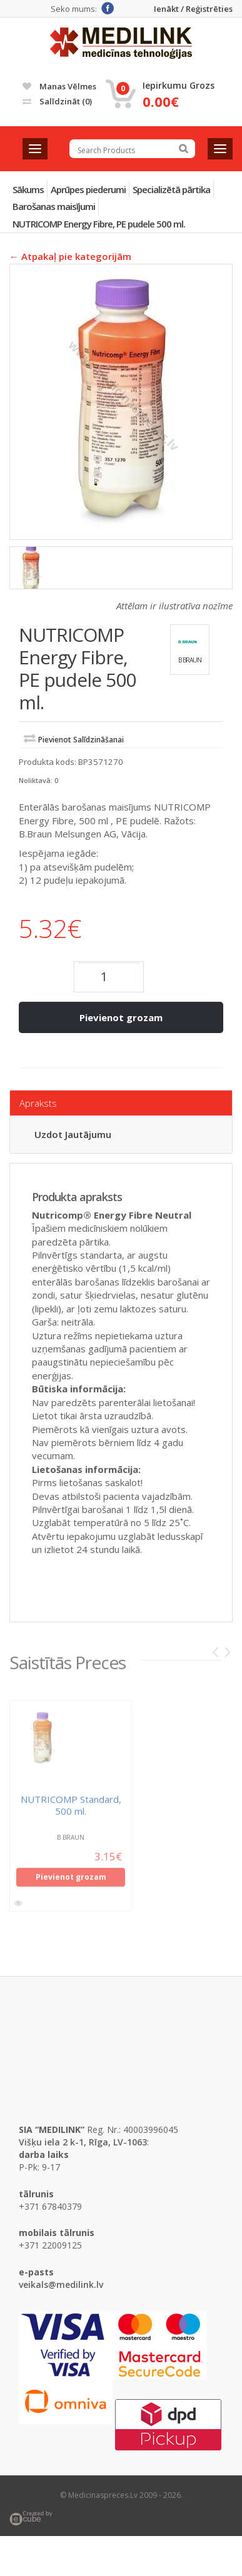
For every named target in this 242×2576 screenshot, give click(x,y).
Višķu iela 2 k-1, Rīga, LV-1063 (83, 2142)
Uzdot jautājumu (72, 1134)
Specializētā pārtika (171, 189)
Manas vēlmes (59, 86)
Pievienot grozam (121, 1017)
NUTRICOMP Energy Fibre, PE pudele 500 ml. (99, 223)
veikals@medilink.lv (61, 2284)
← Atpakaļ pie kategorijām (70, 256)
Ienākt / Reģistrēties (193, 9)
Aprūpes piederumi (88, 189)
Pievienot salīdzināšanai (81, 739)
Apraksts (38, 1103)
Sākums (28, 189)
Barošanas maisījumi (54, 206)
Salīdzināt (57, 101)
